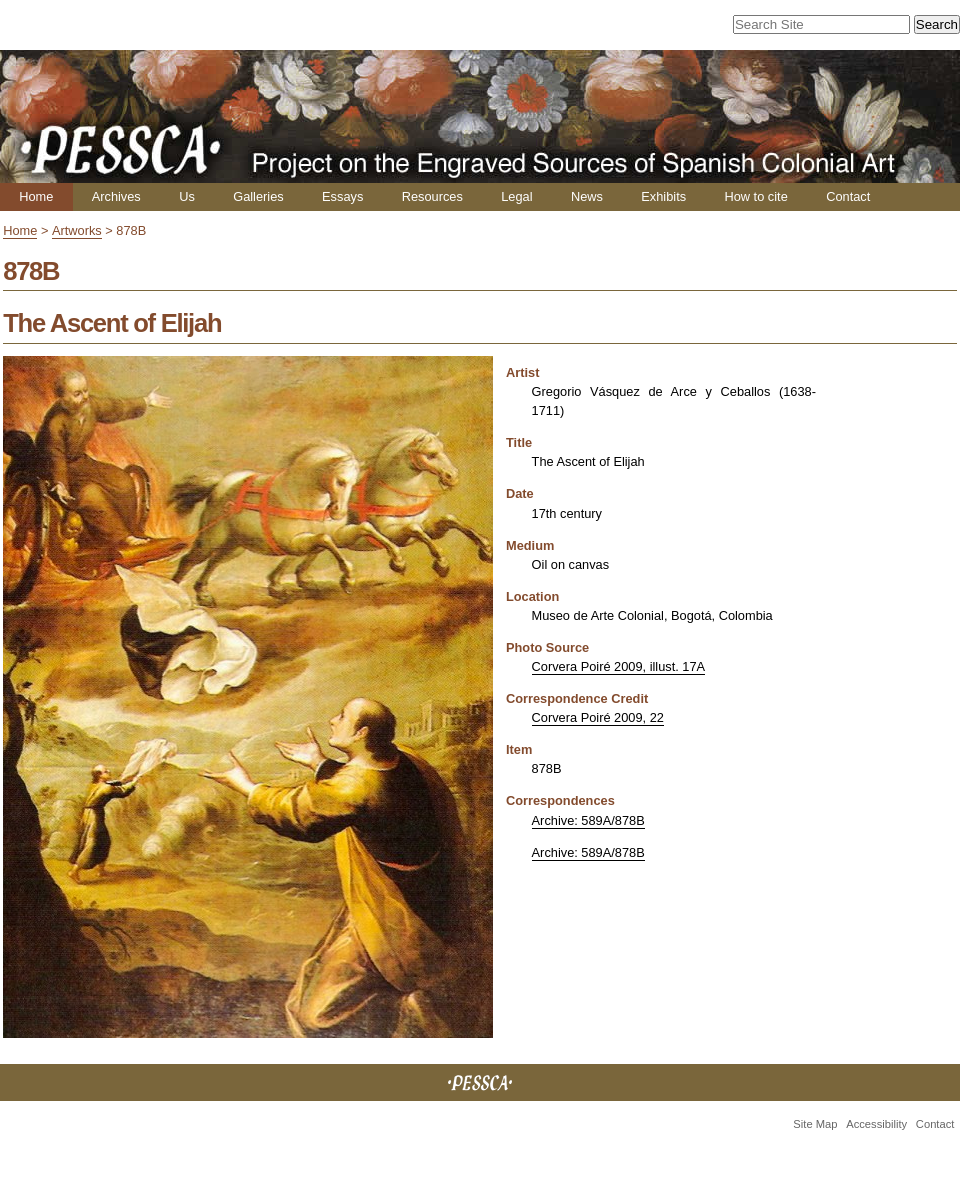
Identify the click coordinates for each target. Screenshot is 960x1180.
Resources (432, 196)
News (587, 196)
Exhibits (663, 196)
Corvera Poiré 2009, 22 (598, 717)
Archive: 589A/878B (588, 820)
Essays (342, 196)
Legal (516, 196)
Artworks (77, 230)
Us (187, 196)
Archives (116, 196)
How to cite (755, 196)
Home (36, 196)
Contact (848, 196)
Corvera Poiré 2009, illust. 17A (619, 666)
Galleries (258, 196)
